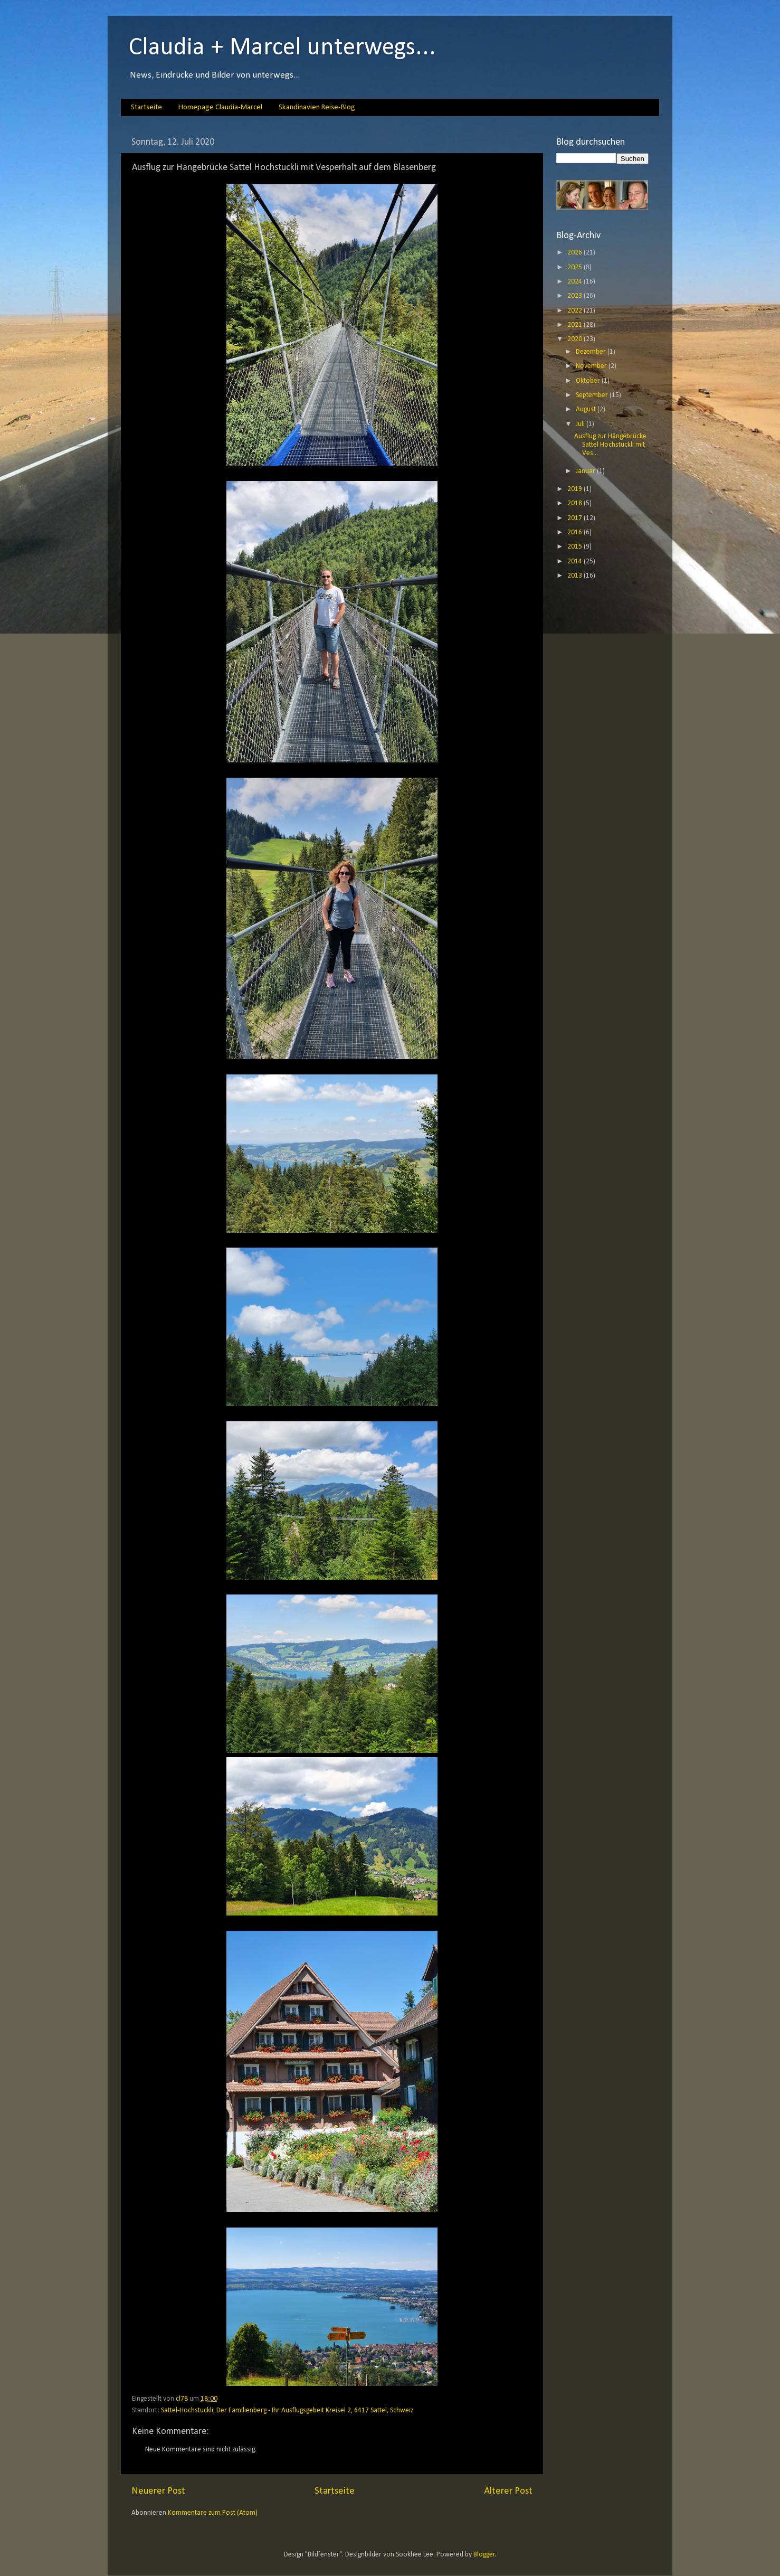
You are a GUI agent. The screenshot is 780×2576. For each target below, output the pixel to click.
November (592, 366)
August (586, 409)
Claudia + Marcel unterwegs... (282, 48)
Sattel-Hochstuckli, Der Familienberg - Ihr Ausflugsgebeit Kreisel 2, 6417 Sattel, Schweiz (287, 2410)
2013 (575, 575)
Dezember (591, 351)
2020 (575, 339)
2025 (575, 267)
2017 (575, 518)
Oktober (589, 381)
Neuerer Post (158, 2491)
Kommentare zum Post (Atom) (213, 2512)
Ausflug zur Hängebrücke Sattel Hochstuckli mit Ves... (610, 445)
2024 (575, 281)
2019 (575, 489)
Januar (586, 471)
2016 (575, 532)
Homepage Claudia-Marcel (220, 107)
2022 (575, 310)
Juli (581, 424)
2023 (575, 295)
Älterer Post (508, 2491)
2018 (575, 503)
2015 (575, 546)
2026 (575, 252)
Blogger (484, 2554)
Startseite (146, 107)
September (593, 395)
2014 (575, 561)
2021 (575, 325)
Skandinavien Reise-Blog (317, 107)
